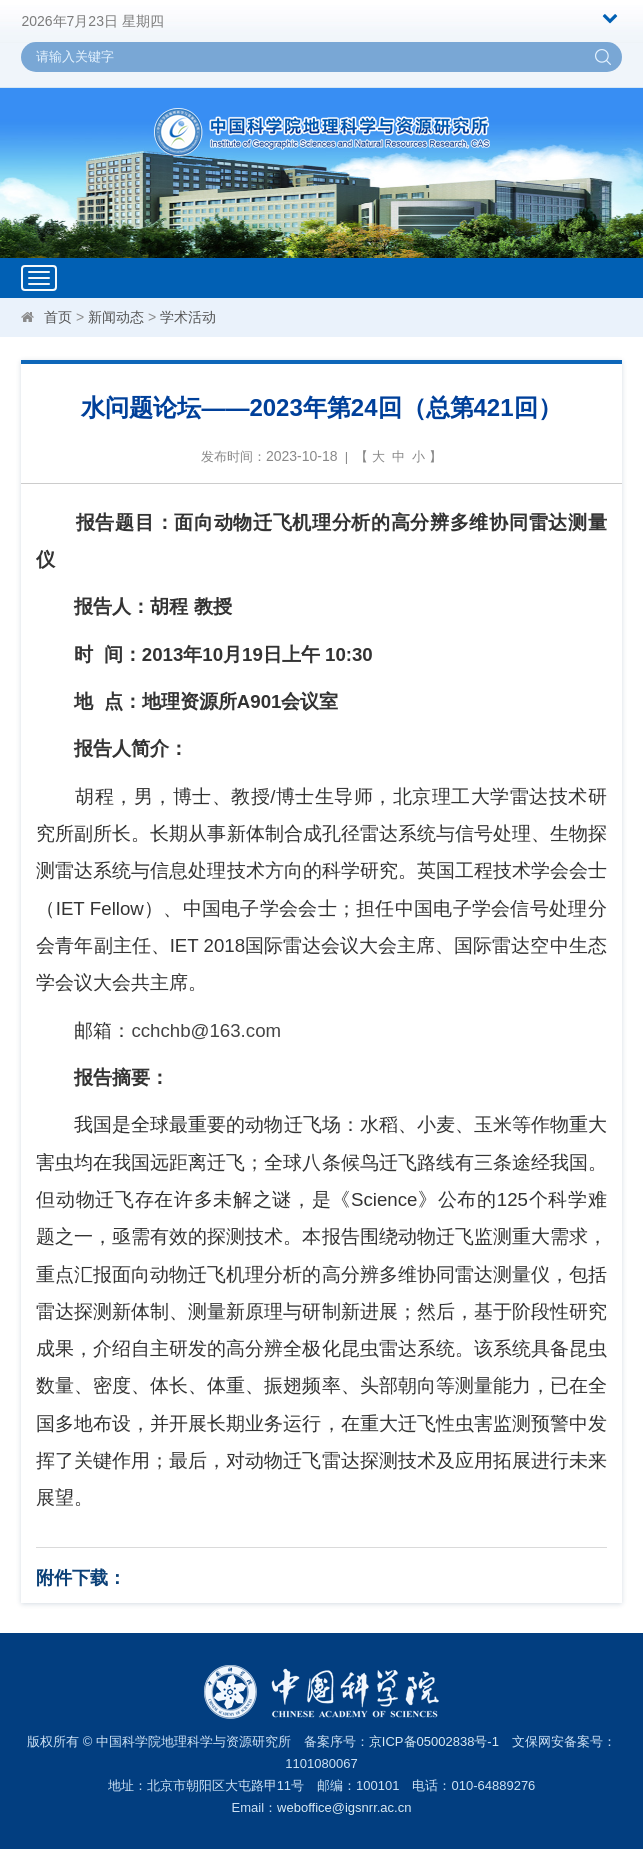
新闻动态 (116, 317)
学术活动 (188, 317)
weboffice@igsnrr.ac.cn (344, 1807)
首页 (58, 317)
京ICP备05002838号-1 (434, 1741)
